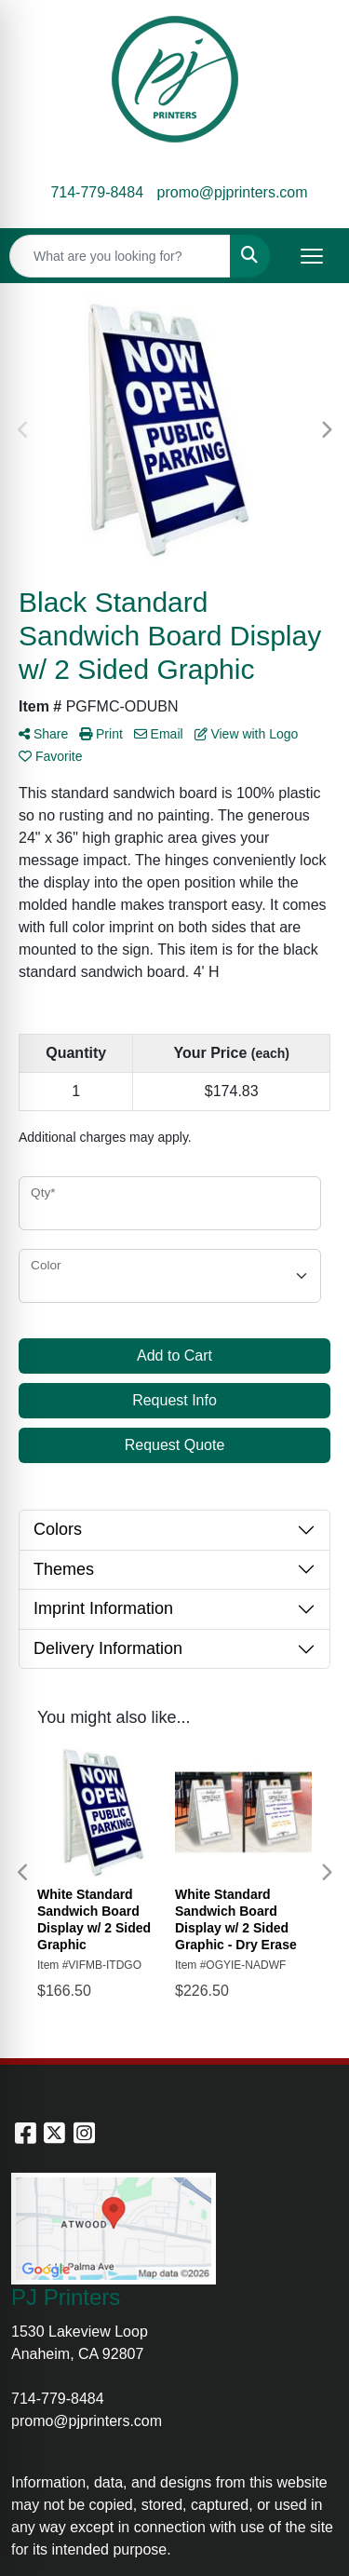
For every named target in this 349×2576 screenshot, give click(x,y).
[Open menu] (311, 256)
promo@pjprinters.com (232, 192)
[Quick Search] (120, 256)
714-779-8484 (96, 192)
